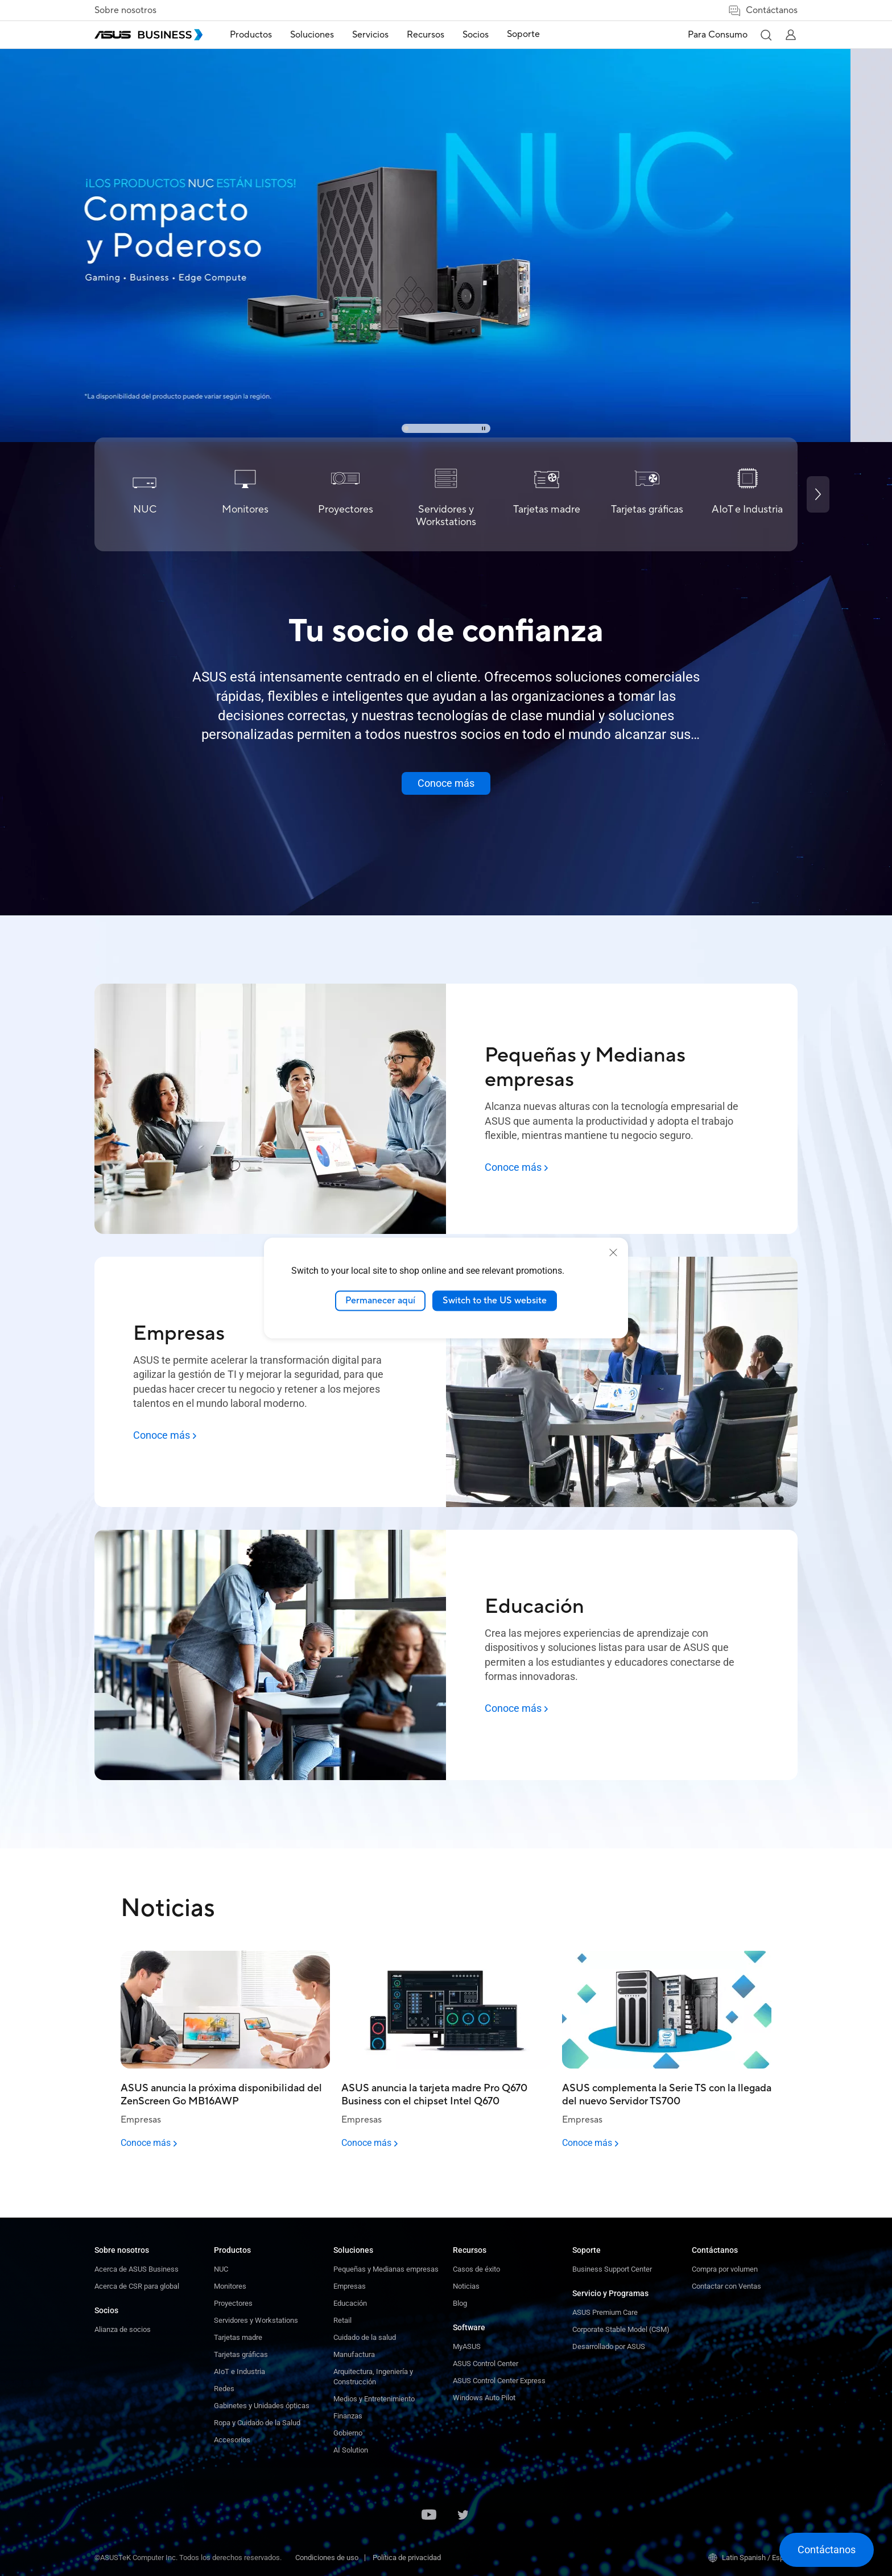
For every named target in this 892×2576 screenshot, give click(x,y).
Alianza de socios (122, 2329)
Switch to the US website (495, 1300)
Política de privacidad (407, 2557)
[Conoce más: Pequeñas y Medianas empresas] (516, 1167)
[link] (446, 221)
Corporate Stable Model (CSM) (621, 2329)
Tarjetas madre (238, 2337)
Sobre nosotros (125, 10)
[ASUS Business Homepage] (148, 34)
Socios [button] (475, 34)
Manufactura (354, 2354)
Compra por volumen (725, 2269)
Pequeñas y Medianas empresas (386, 2269)
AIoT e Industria (239, 2371)
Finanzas (347, 2416)
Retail (342, 2320)
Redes (224, 2388)
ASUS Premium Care (605, 2312)
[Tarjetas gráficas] (647, 494)
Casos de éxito (476, 2269)
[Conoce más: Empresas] (164, 1435)
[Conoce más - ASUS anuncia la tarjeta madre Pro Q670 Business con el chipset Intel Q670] (446, 2143)
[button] (766, 34)
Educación (350, 2303)
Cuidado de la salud (364, 2337)
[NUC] (144, 494)
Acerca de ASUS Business (136, 2269)
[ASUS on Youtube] (429, 2515)
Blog (460, 2303)
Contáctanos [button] (763, 10)
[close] (613, 1252)
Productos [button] (251, 34)
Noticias (466, 2286)
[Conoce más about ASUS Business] (446, 783)
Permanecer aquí (380, 1300)
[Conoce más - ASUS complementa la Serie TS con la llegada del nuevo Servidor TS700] (666, 2143)
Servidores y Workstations (256, 2320)
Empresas (349, 2286)
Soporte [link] (523, 34)
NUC (221, 2269)
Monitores (230, 2286)
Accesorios (232, 2439)
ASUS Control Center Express (499, 2380)
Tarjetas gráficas (241, 2354)
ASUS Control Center (485, 2363)
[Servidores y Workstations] (446, 494)
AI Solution (350, 2450)
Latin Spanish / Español (753, 2557)
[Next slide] (818, 494)
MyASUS (467, 2346)
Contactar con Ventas (726, 2286)
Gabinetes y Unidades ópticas (261, 2405)
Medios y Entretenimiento (374, 2399)
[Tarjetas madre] (546, 494)
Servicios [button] (370, 34)
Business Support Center (612, 2269)
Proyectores (233, 2303)
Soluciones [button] (312, 34)
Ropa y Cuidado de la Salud (257, 2422)
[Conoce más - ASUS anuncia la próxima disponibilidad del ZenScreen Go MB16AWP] (225, 2143)
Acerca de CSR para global (136, 2286)
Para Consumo (718, 34)
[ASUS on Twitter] (463, 2515)
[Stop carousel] (483, 428)
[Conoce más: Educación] (516, 1708)
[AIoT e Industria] (747, 494)
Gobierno (347, 2433)
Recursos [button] (425, 34)
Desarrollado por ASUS (608, 2346)
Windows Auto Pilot (484, 2397)
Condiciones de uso (326, 2557)
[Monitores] (245, 494)
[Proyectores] (345, 494)
